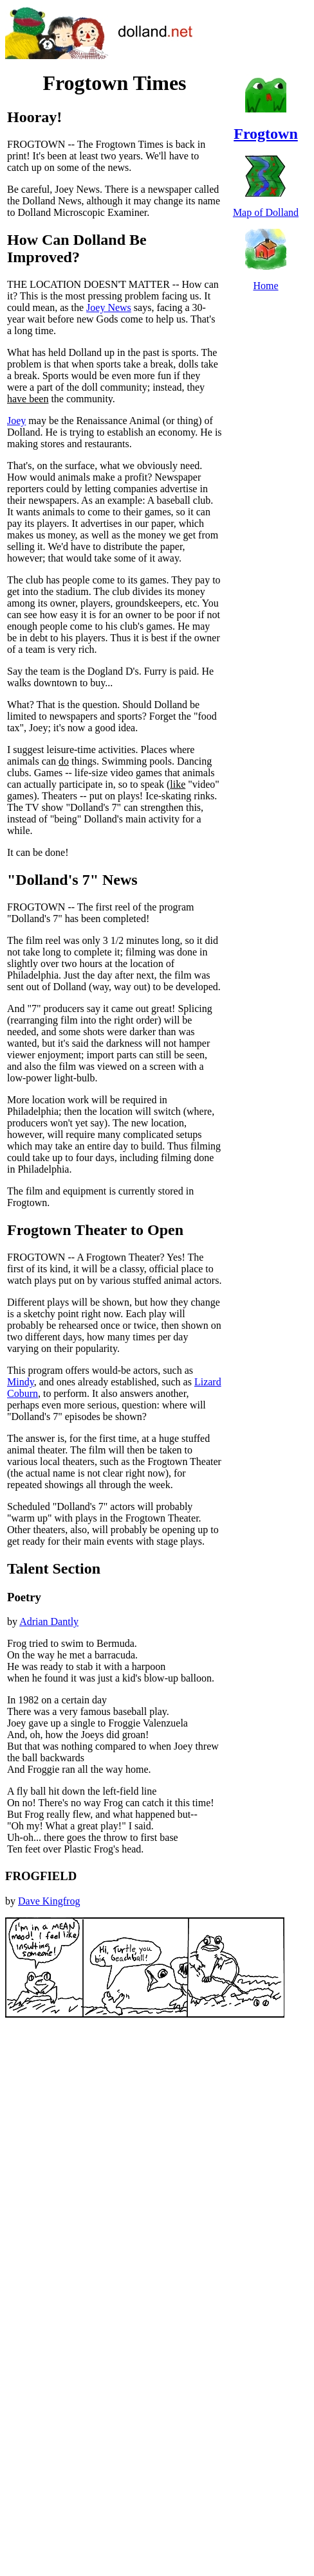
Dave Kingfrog (49, 1901)
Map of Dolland (266, 212)
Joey (16, 420)
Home (265, 285)
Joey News (108, 307)
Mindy (20, 1381)
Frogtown (266, 133)
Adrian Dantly (48, 1621)
